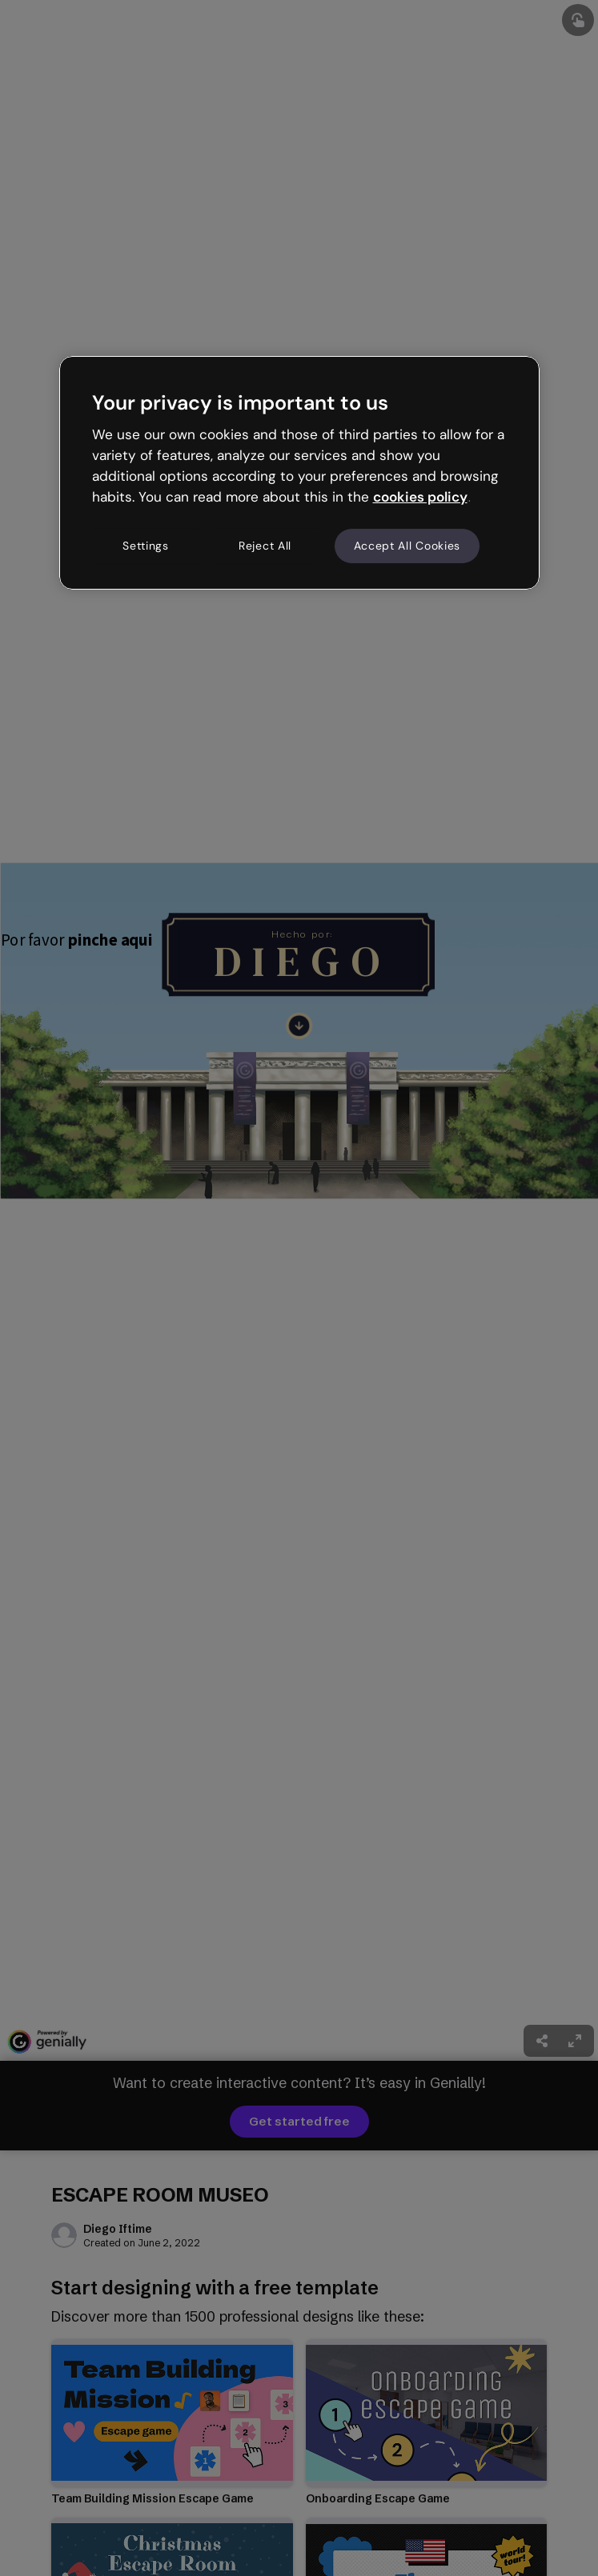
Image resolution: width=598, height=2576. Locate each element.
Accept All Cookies (407, 545)
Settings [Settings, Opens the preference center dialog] (145, 545)
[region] (299, 473)
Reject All (265, 545)
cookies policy (420, 497)
